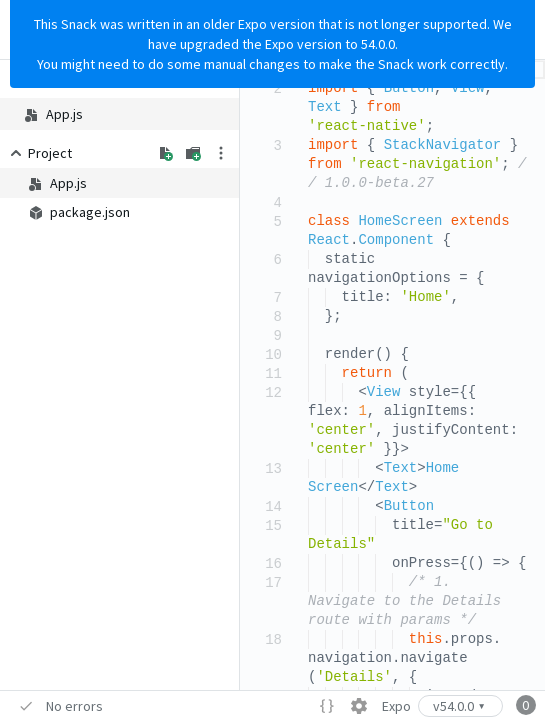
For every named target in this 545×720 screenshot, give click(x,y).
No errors (74, 706)
